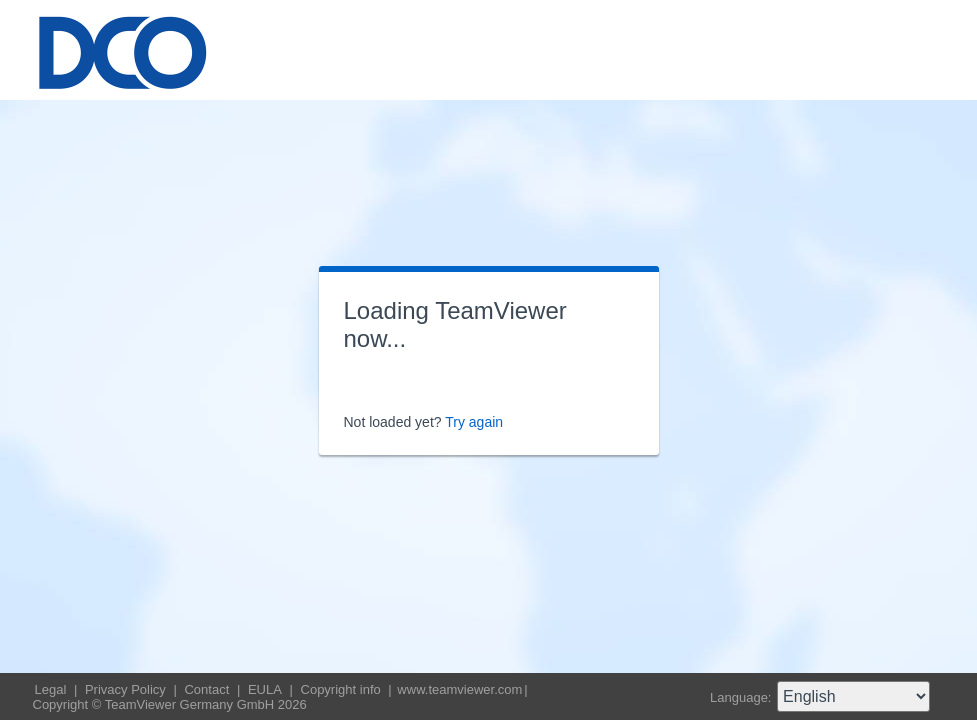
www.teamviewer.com (459, 689)
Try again (474, 422)
